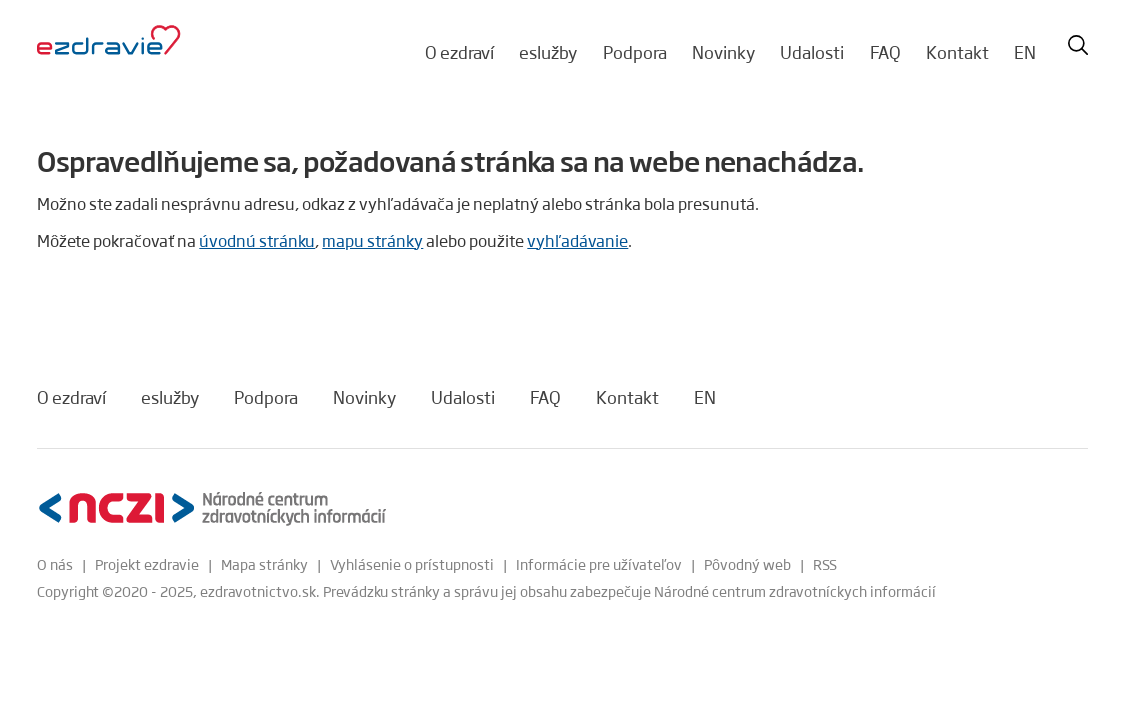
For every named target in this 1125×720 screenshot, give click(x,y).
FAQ (885, 52)
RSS (825, 564)
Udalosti (812, 52)
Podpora (635, 52)
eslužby (548, 52)
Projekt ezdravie (147, 564)
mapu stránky (372, 240)
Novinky (723, 52)
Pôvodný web (747, 564)
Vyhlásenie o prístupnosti (412, 564)
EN (1025, 52)
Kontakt (957, 52)
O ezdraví (459, 52)
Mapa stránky (264, 564)
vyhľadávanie (577, 240)
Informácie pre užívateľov (599, 564)
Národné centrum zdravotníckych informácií (795, 591)
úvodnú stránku (257, 240)
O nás (55, 564)
